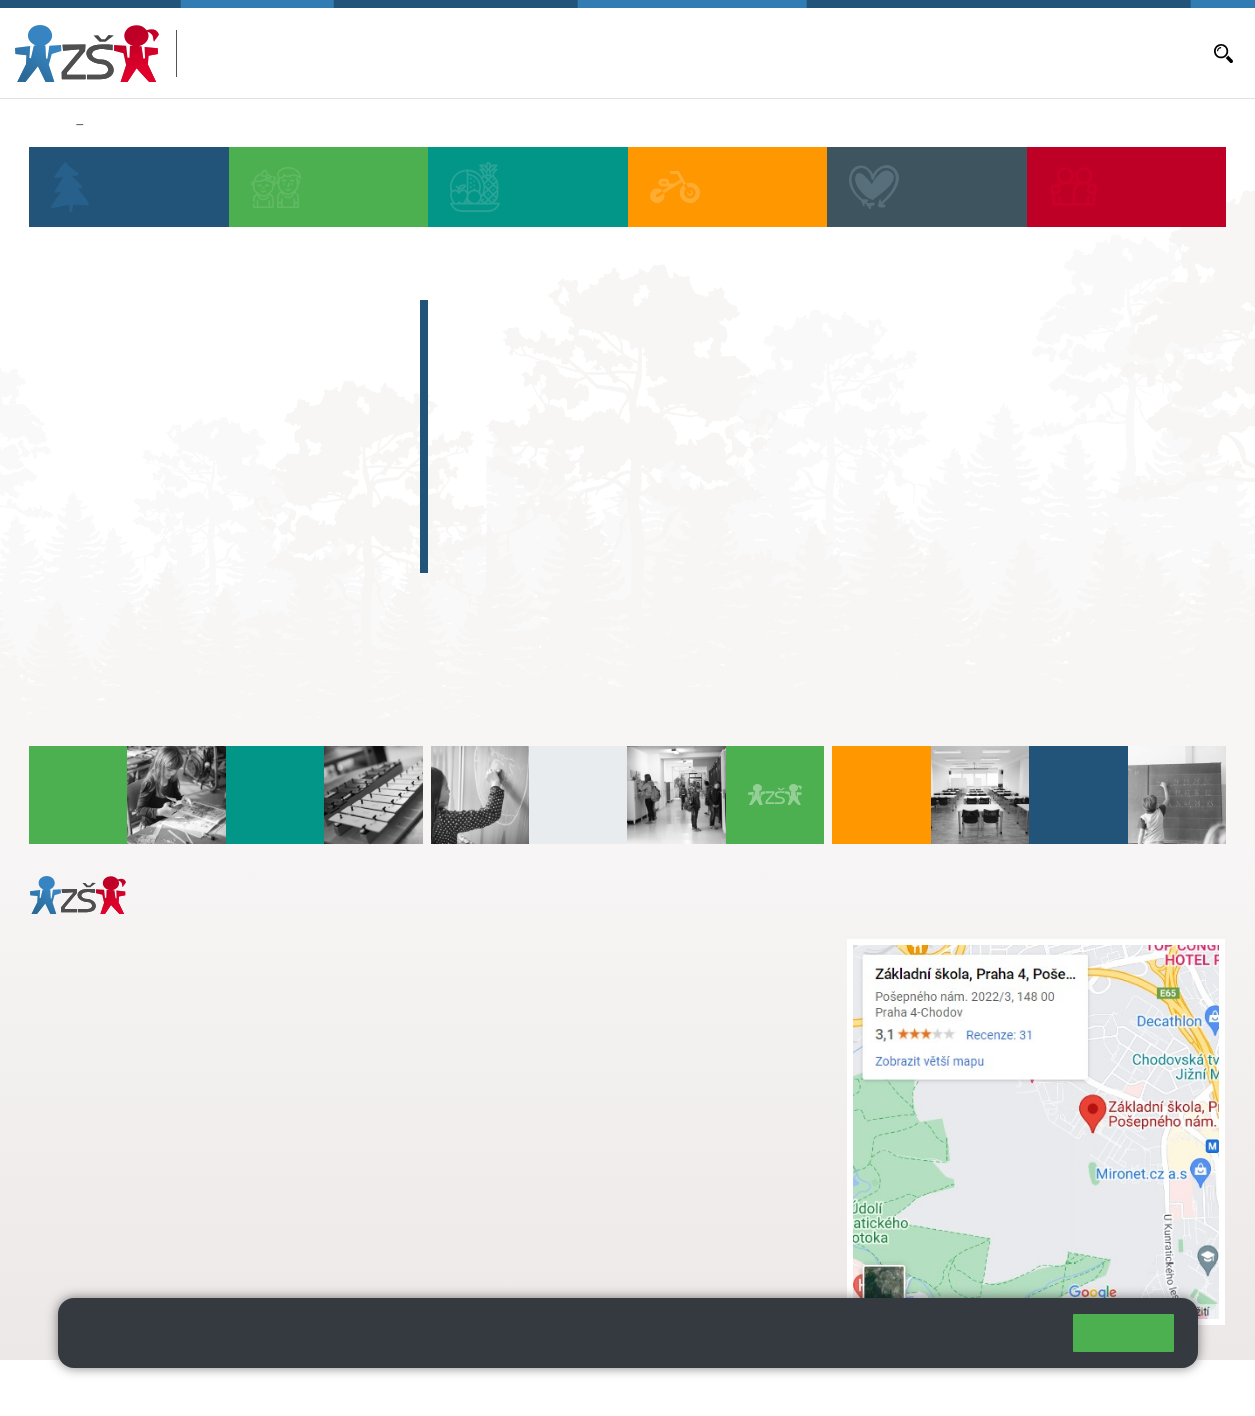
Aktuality (757, 51)
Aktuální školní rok (658, 53)
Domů (48, 125)
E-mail (1026, 53)
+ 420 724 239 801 (591, 991)
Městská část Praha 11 (101, 1241)
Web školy (1189, 1387)
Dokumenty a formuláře (1130, 53)
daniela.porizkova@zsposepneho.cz (186, 1181)
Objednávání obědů (851, 53)
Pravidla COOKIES (748, 1387)
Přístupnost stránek (603, 1387)
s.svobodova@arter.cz (597, 970)
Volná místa (959, 53)
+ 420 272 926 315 (117, 1160)
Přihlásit (493, 1387)
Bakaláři (565, 53)
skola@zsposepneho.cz (557, 1012)
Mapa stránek (403, 1387)
